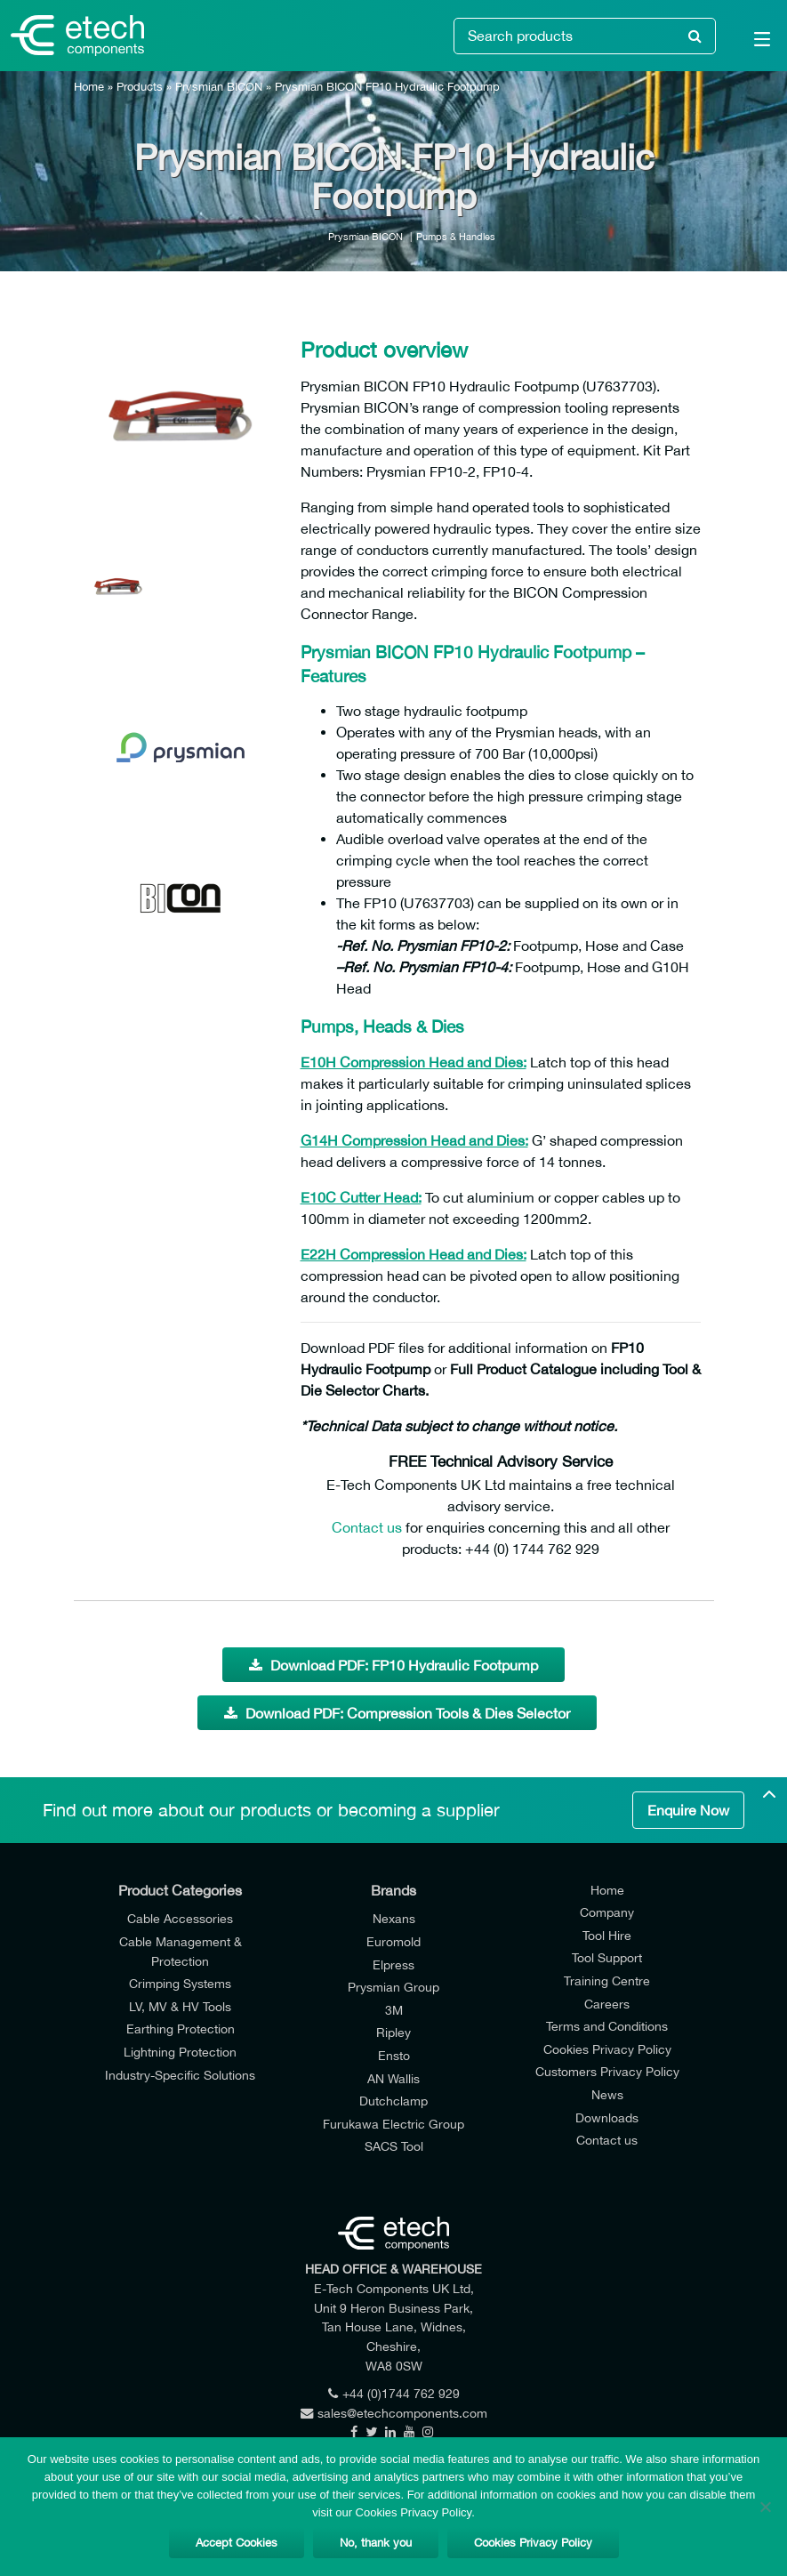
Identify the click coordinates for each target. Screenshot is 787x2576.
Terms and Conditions (607, 2025)
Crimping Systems (180, 1983)
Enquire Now (688, 1810)
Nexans (394, 1918)
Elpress (393, 1964)
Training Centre (607, 1980)
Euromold (393, 1941)
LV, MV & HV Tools (180, 2006)
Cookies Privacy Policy (607, 2049)
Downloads (606, 2117)
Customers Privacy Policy (607, 2071)
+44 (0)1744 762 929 (394, 2393)
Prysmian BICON (218, 86)
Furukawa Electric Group (393, 2123)
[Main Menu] (751, 42)
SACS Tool (394, 2145)
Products (139, 86)
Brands (393, 1890)
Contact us (367, 1527)
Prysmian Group (393, 1986)
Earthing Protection (180, 2028)
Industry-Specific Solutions (180, 2074)
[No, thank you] (765, 2507)
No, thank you (376, 2542)
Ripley (393, 2032)
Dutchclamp (393, 2100)
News (607, 2094)
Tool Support (607, 1957)
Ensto (394, 2055)
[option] (180, 418)
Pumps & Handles (455, 236)
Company (607, 1912)
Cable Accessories (180, 1918)
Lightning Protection (180, 2051)
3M (394, 2009)
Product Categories (180, 1890)
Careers (607, 2003)
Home (89, 86)
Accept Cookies (236, 2542)
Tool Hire (606, 1935)
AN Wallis (393, 2078)
